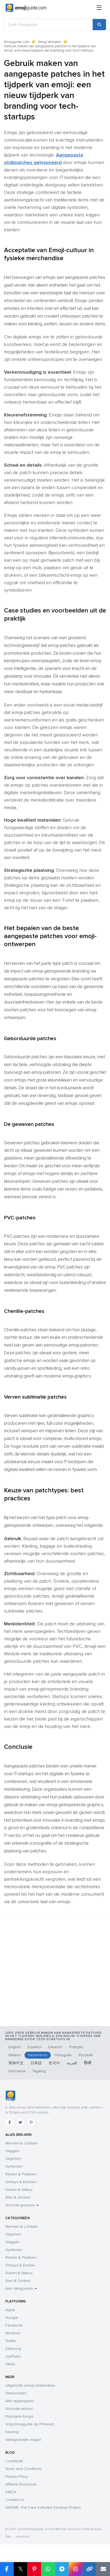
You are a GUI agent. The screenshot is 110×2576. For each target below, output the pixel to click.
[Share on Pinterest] (34, 2569)
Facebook (14, 2325)
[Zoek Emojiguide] (48, 24)
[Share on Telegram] (62, 2569)
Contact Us (14, 2499)
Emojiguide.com (16, 42)
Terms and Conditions (23, 2468)
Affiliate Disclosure (21, 2484)
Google (11, 2317)
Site (8, 2537)
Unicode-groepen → (21, 2205)
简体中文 (16, 2063)
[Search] (99, 24)
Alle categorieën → (21, 2288)
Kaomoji (12, 2432)
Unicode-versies (19, 2408)
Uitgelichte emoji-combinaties (30, 2385)
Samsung (13, 2348)
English (15, 2047)
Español (34, 2047)
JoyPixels (13, 2356)
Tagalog (39, 2071)
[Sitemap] (99, 8)
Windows (13, 2333)
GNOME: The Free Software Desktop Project (43, 2507)
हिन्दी (87, 2063)
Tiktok (10, 2364)
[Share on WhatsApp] (48, 2569)
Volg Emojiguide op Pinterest (29, 2424)
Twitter (10, 2341)
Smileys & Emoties (21, 2182)
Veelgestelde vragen (23, 2439)
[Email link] (103, 2569)
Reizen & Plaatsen (21, 2174)
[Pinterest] (31, 2122)
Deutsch (55, 2047)
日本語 (36, 2063)
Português (63, 2055)
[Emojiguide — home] (26, 8)
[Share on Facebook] (7, 2569)
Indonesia (17, 2071)
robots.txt (22, 2537)
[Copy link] (89, 2569)
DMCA (10, 2492)
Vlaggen (12, 2151)
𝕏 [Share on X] (20, 2569)
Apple (10, 2310)
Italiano (15, 2055)
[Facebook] (9, 2122)
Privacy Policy (16, 2476)
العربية (72, 2063)
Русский (86, 2055)
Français (76, 2047)
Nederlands (38, 2055)
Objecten (13, 2158)
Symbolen (13, 2166)
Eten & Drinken (18, 2197)
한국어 (54, 2063)
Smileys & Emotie (20, 2265)
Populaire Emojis (19, 2416)
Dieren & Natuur (19, 2189)
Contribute (14, 2461)
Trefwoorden (16, 2393)
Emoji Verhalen (49, 42)
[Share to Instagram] (75, 2569)
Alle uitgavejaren (19, 2401)
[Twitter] (20, 2122)
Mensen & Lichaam (21, 2143)
